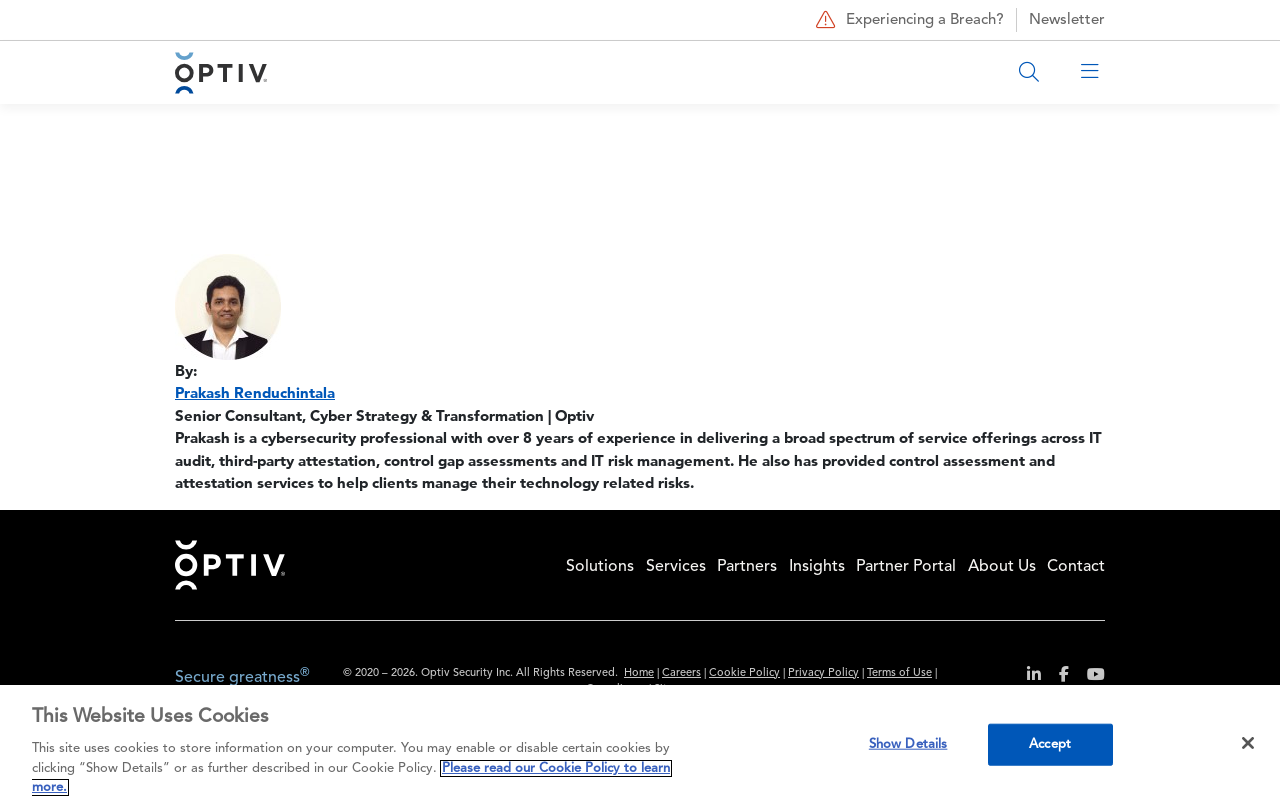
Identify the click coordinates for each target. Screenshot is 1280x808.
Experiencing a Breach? (907, 20)
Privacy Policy (823, 673)
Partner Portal (906, 567)
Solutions (600, 567)
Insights (817, 567)
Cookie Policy (744, 673)
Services (676, 567)
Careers (681, 673)
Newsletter (1067, 20)
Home (230, 565)
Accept (1050, 744)
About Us (1002, 567)
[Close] (1248, 743)
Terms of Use (899, 673)
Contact (1076, 567)
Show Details (908, 744)
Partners (747, 567)
